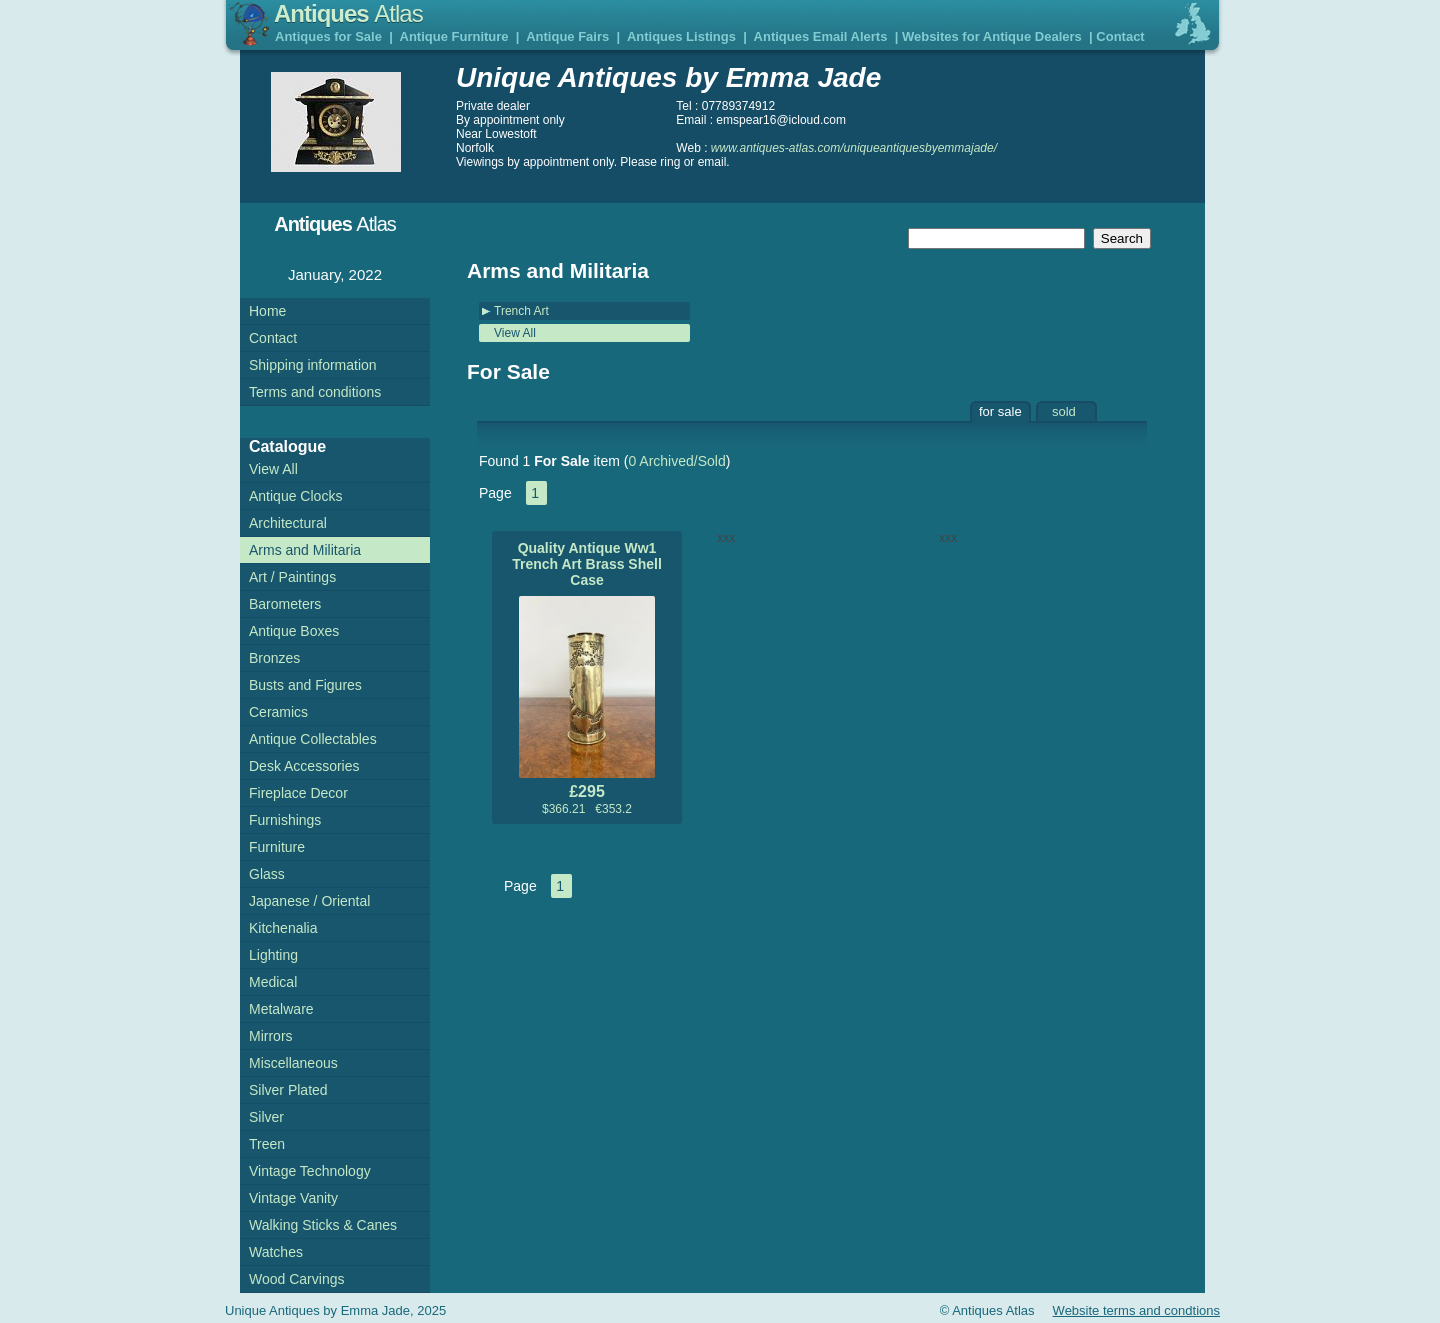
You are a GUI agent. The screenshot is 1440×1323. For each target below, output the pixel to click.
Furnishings (285, 820)
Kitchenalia (283, 928)
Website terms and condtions (1136, 1310)
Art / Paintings (292, 577)
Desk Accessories (304, 766)
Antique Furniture (454, 36)
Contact (1120, 36)
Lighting (273, 955)
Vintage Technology (310, 1171)
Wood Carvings (296, 1279)
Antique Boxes (294, 631)
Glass (267, 874)
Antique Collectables (313, 739)
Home (267, 311)
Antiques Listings (681, 36)
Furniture (277, 847)
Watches (276, 1252)
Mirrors (271, 1036)
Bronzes (274, 658)
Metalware (281, 1009)
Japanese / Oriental (309, 901)
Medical (273, 982)
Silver (266, 1117)
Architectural (288, 523)
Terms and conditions (315, 392)
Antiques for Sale (328, 36)
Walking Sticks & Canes (323, 1225)
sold (1064, 411)
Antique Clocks (295, 496)
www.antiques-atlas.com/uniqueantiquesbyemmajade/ (854, 148)
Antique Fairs (567, 36)
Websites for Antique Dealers (992, 36)
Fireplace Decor (298, 793)
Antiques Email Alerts (821, 36)
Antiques (348, 13)
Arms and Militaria (305, 550)
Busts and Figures (305, 685)
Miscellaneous (293, 1063)
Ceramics (278, 712)
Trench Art (521, 311)
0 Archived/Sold (676, 461)
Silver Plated (288, 1090)
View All (515, 333)
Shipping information (313, 365)
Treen (267, 1144)
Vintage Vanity (293, 1198)
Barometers (285, 604)
